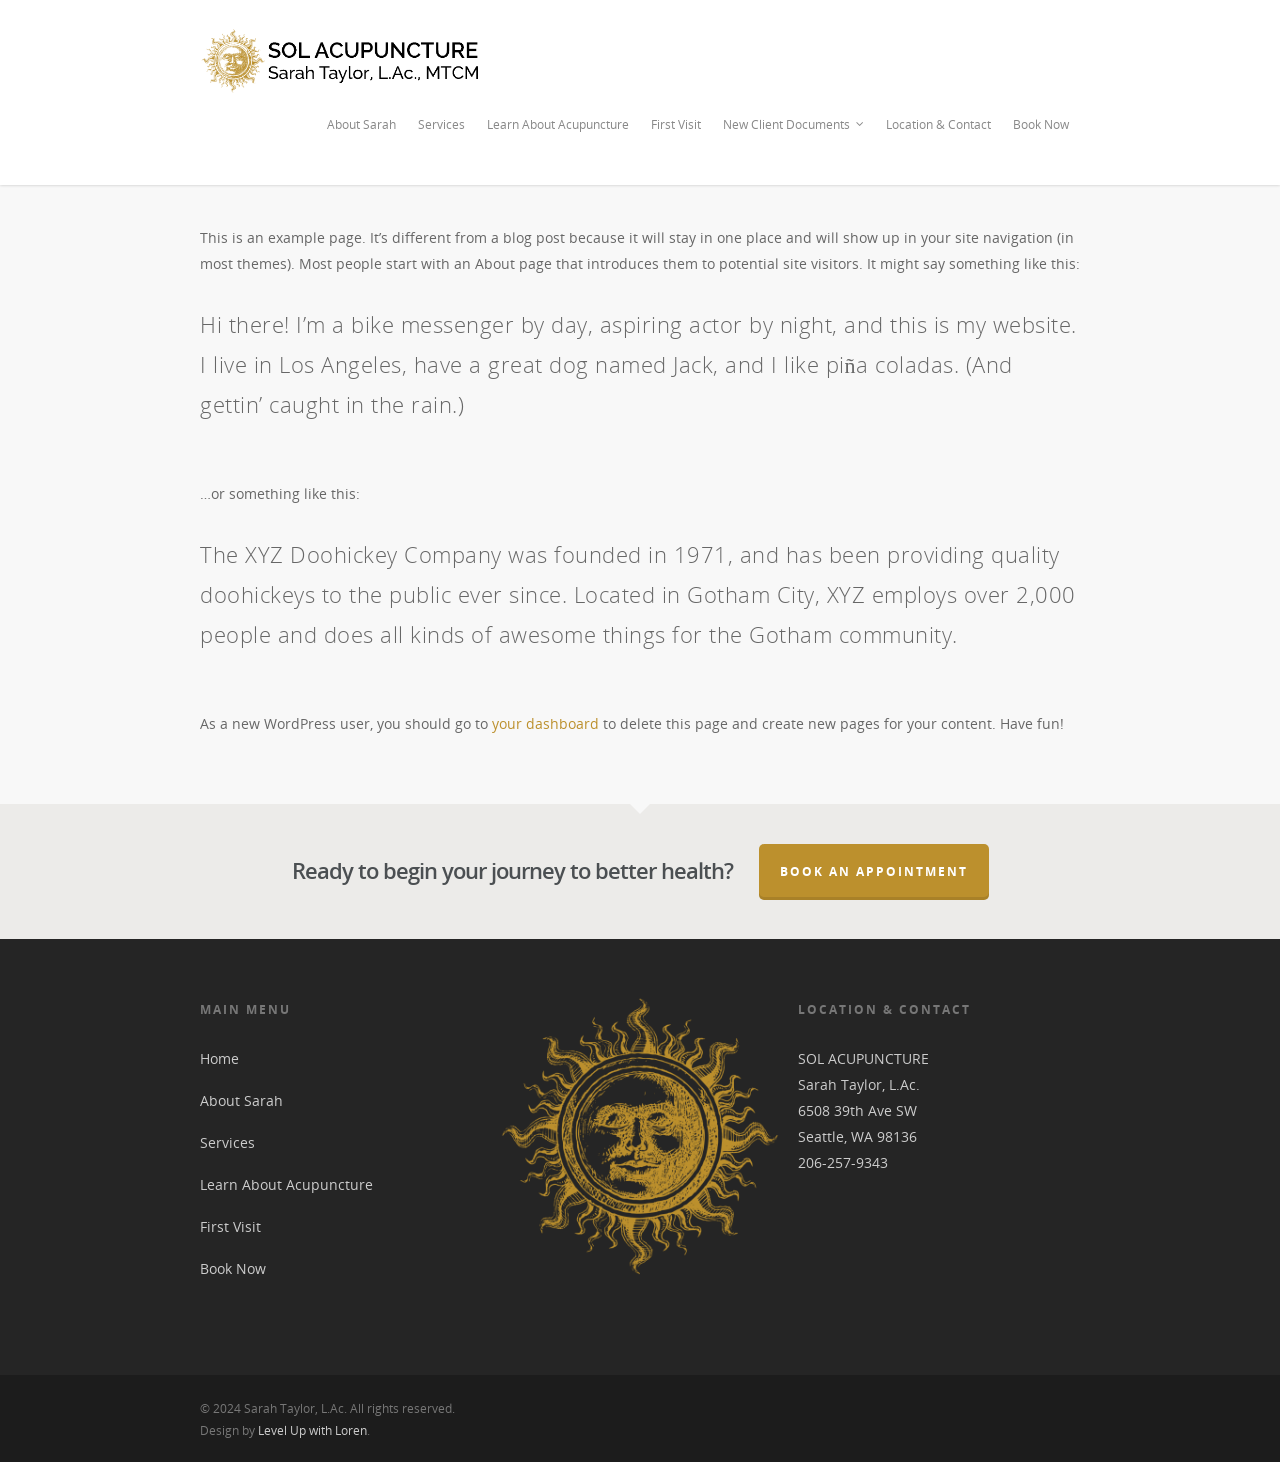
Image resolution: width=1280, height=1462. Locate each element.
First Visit (676, 124)
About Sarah (361, 124)
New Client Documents (794, 125)
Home (219, 1058)
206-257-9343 (843, 1162)
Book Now (1041, 124)
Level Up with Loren (312, 1430)
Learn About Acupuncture (558, 124)
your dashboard (545, 723)
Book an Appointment (874, 871)
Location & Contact (938, 124)
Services (441, 124)
